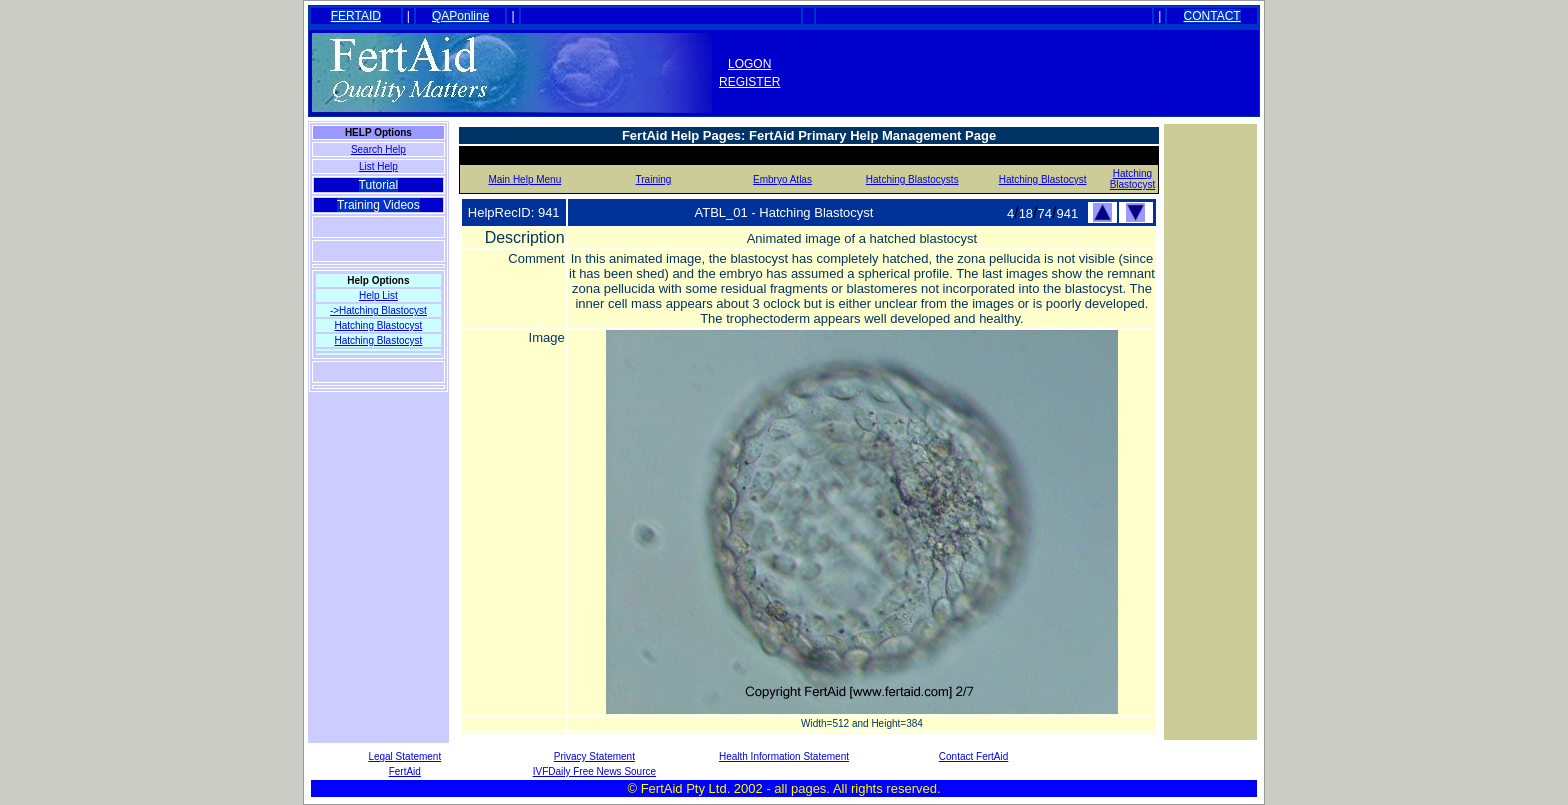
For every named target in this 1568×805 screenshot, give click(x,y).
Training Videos (378, 205)
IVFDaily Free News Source (594, 771)
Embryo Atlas (782, 179)
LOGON (749, 64)
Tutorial (379, 185)
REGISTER (749, 82)
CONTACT (1212, 16)
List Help (378, 166)
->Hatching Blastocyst (378, 310)
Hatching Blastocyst (378, 325)
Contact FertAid (973, 756)
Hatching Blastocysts (912, 179)
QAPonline (460, 16)
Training (654, 179)
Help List (378, 295)
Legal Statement (404, 756)
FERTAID (356, 16)
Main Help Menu (524, 179)
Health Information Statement (784, 756)
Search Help (378, 149)
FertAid (405, 771)
